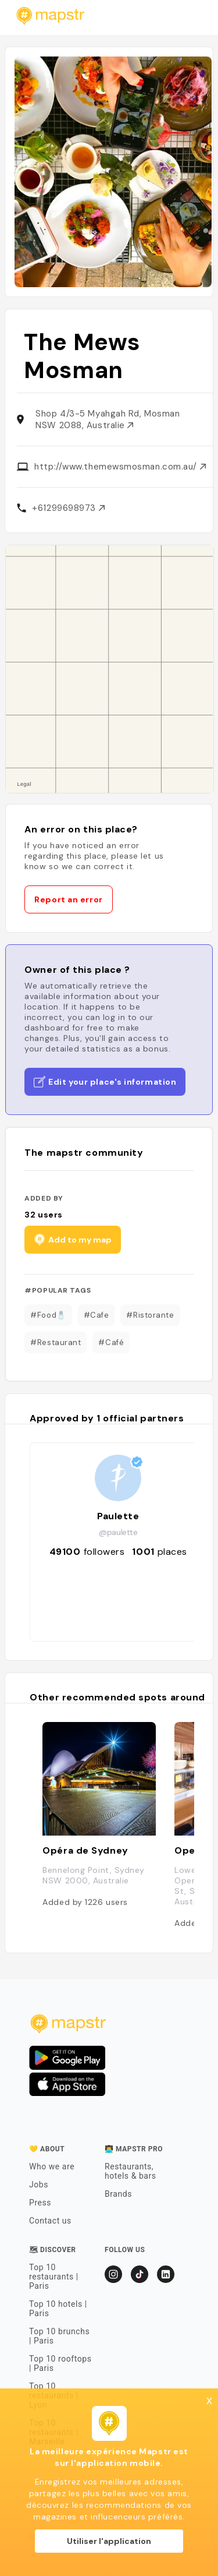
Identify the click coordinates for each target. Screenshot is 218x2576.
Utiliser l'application (109, 2541)
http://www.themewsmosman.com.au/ (119, 466)
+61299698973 (68, 508)
